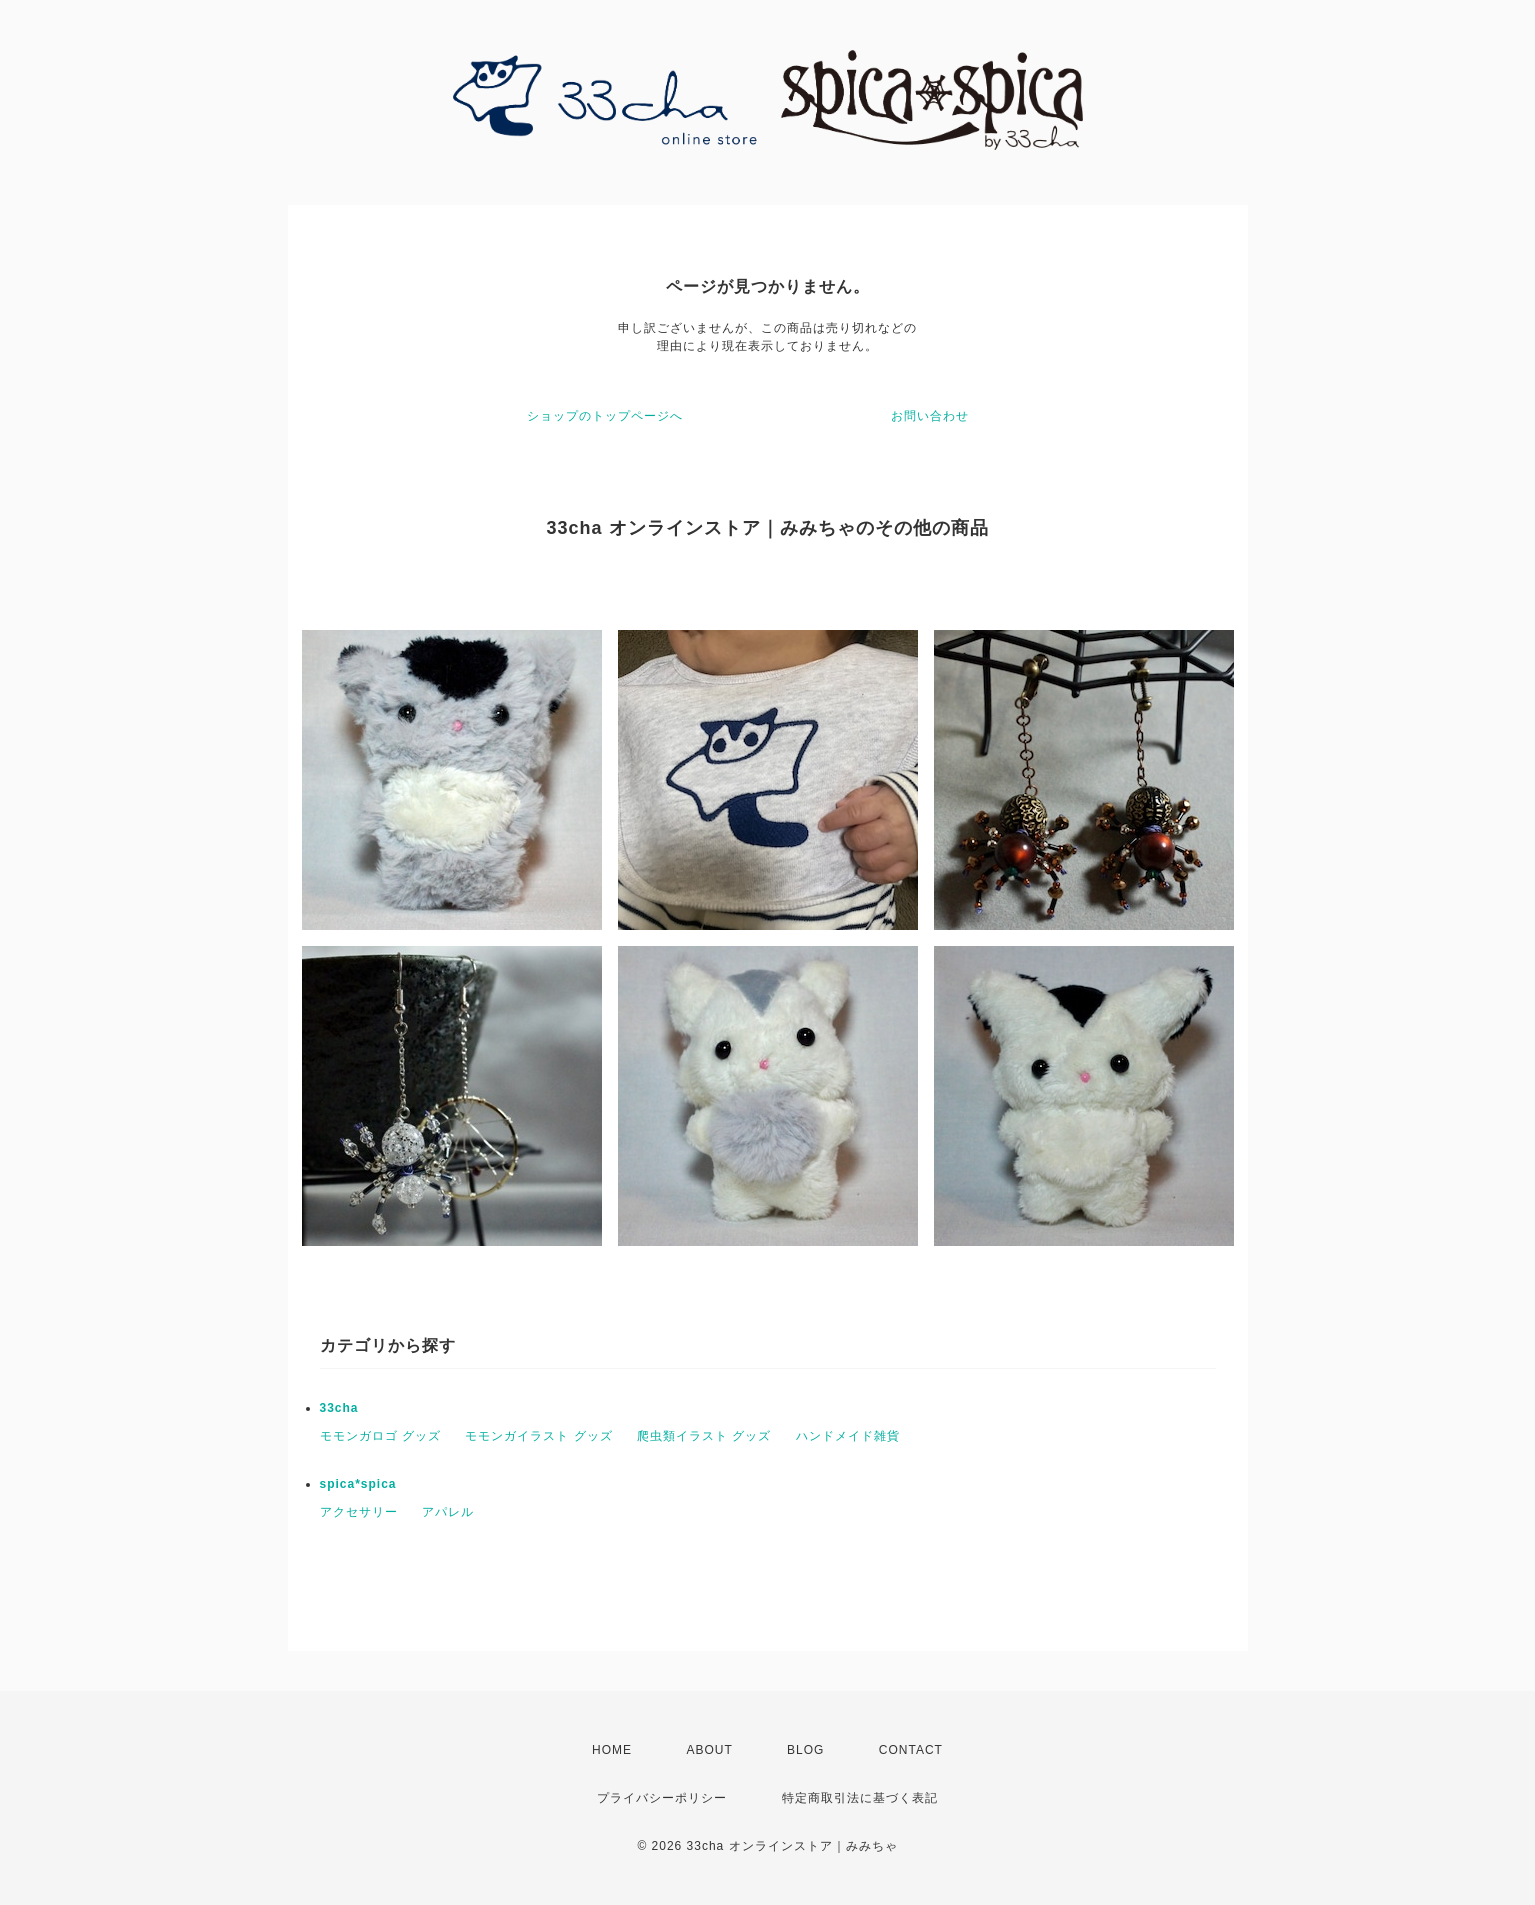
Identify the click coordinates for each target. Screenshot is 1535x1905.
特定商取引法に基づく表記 (860, 1798)
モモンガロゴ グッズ (380, 1436)
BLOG (805, 1750)
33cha (339, 1408)
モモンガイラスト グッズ (538, 1436)
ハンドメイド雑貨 (848, 1436)
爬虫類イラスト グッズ (704, 1436)
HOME (612, 1750)
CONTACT (911, 1750)
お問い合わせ (930, 416)
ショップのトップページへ (605, 416)
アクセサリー (359, 1512)
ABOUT (709, 1750)
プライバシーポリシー (662, 1798)
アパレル (448, 1512)
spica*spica (358, 1484)
